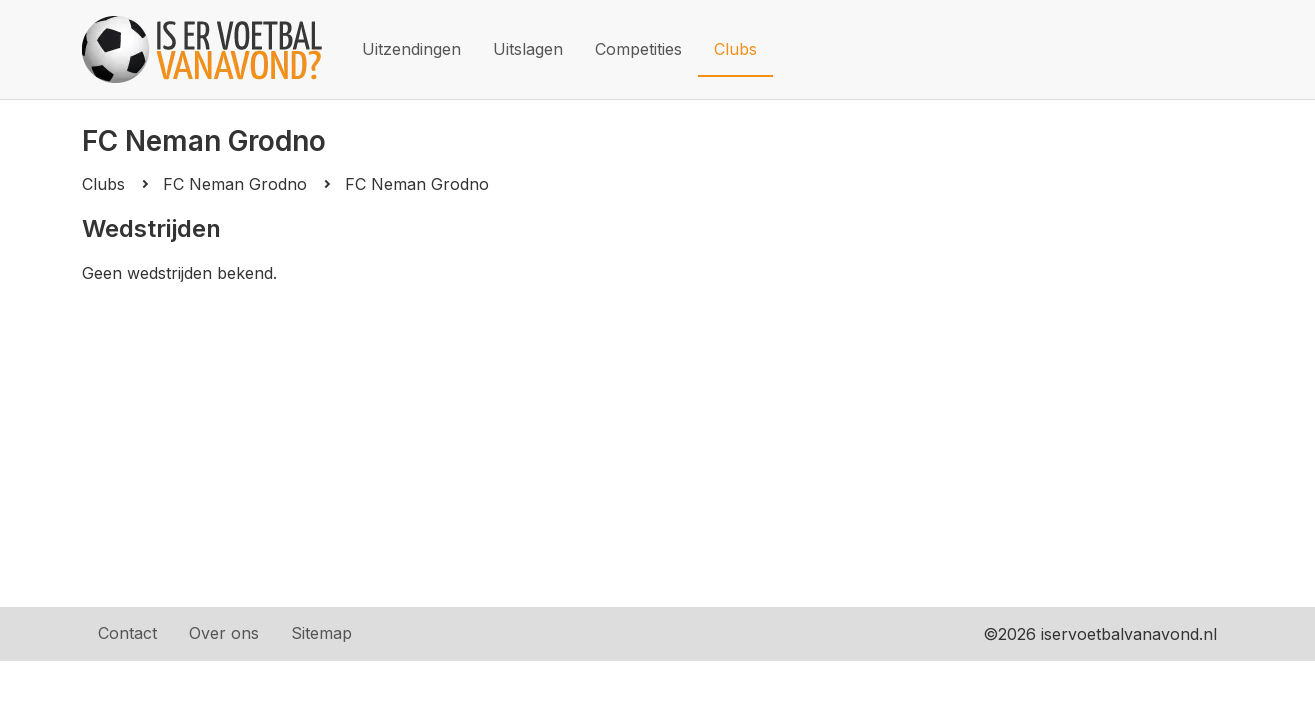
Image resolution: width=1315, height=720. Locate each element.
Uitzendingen (411, 49)
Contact (127, 633)
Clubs (735, 49)
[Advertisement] (658, 433)
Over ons (224, 633)
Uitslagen (528, 49)
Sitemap (321, 633)
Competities (638, 49)
